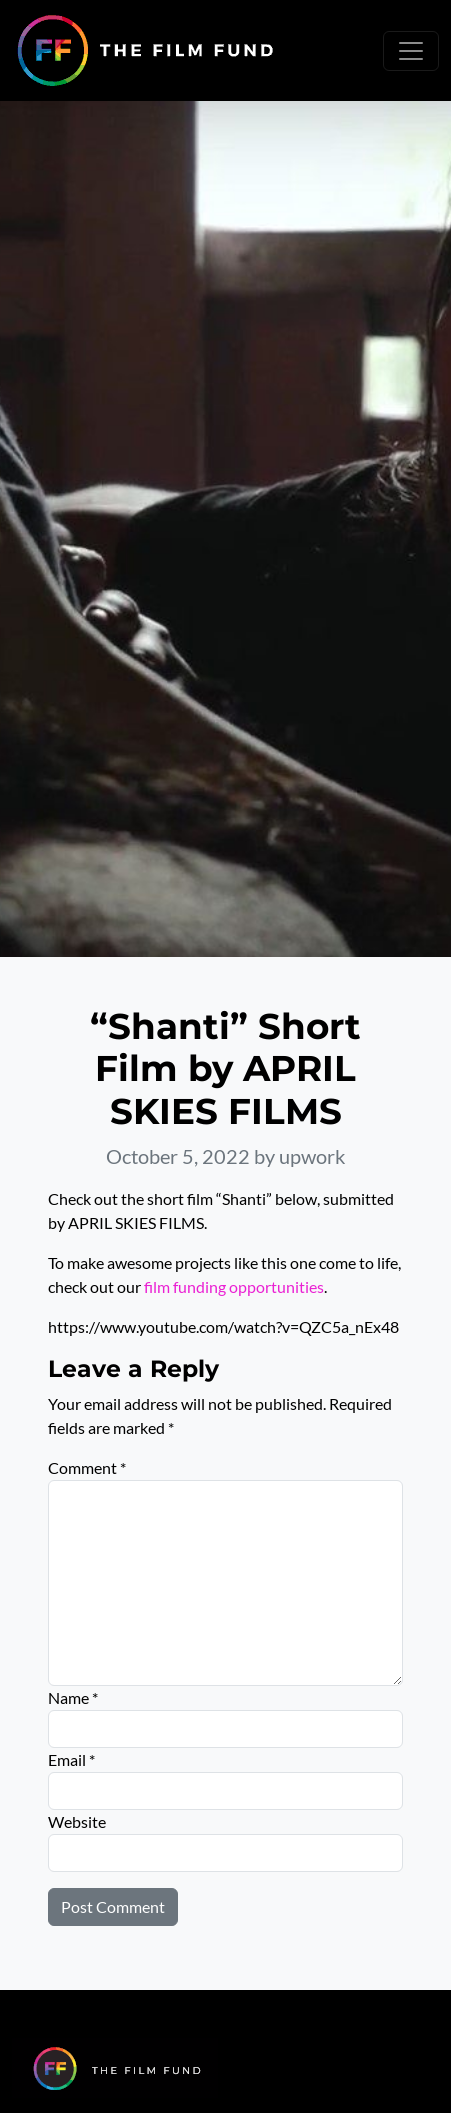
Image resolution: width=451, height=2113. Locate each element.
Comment (87, 1467)
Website (77, 1821)
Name (73, 1697)
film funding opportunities (234, 1286)
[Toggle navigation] (411, 51)
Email (71, 1759)
